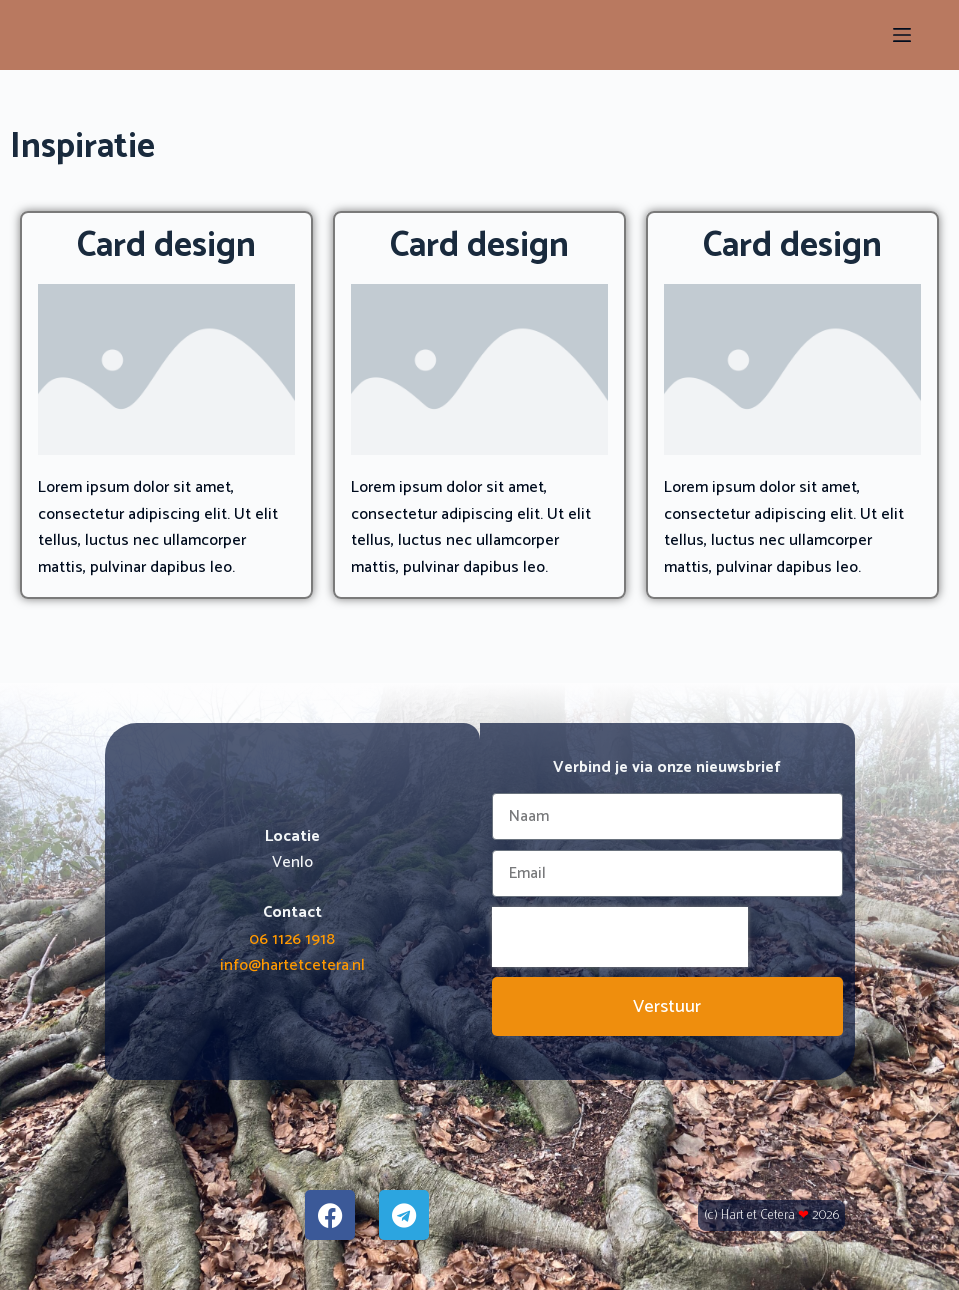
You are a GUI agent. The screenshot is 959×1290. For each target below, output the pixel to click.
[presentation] (620, 937)
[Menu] (902, 35)
